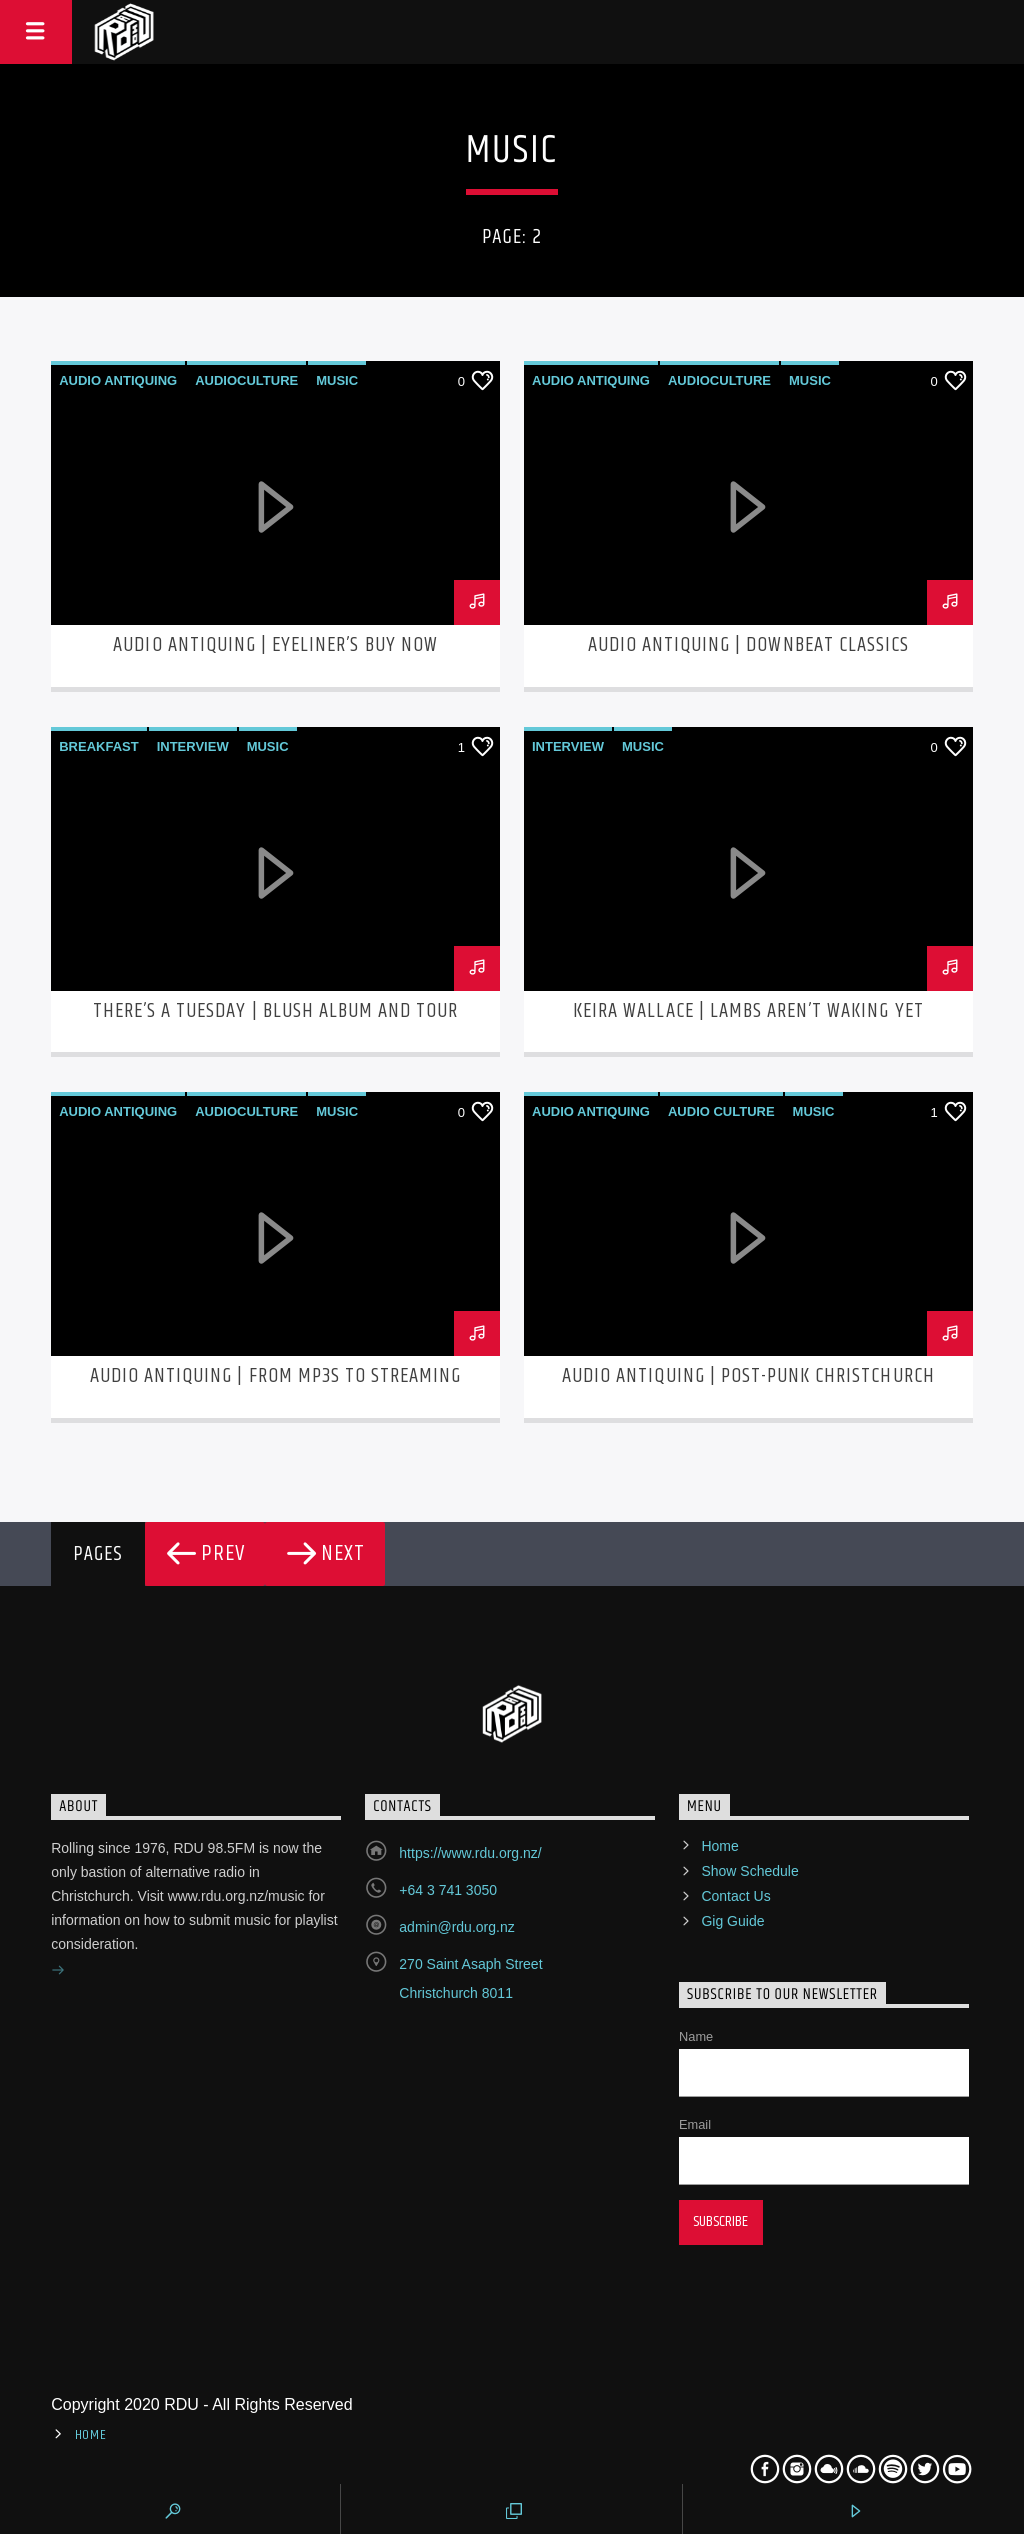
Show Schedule (749, 1871)
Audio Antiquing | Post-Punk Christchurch (748, 1376)
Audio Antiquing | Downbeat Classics (748, 645)
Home (719, 1846)
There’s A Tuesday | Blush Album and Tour (276, 1011)
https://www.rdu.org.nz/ (470, 1853)
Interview (193, 746)
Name (696, 2036)
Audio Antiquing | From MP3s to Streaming (276, 1376)
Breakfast (98, 746)
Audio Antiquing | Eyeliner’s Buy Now (275, 645)
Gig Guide (732, 1921)
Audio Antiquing (118, 380)
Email (695, 2124)
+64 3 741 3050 (448, 1890)
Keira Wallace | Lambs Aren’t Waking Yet (748, 1011)
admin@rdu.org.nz (456, 1927)
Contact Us (735, 1896)
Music (337, 380)
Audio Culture (721, 1111)
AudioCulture (246, 380)
